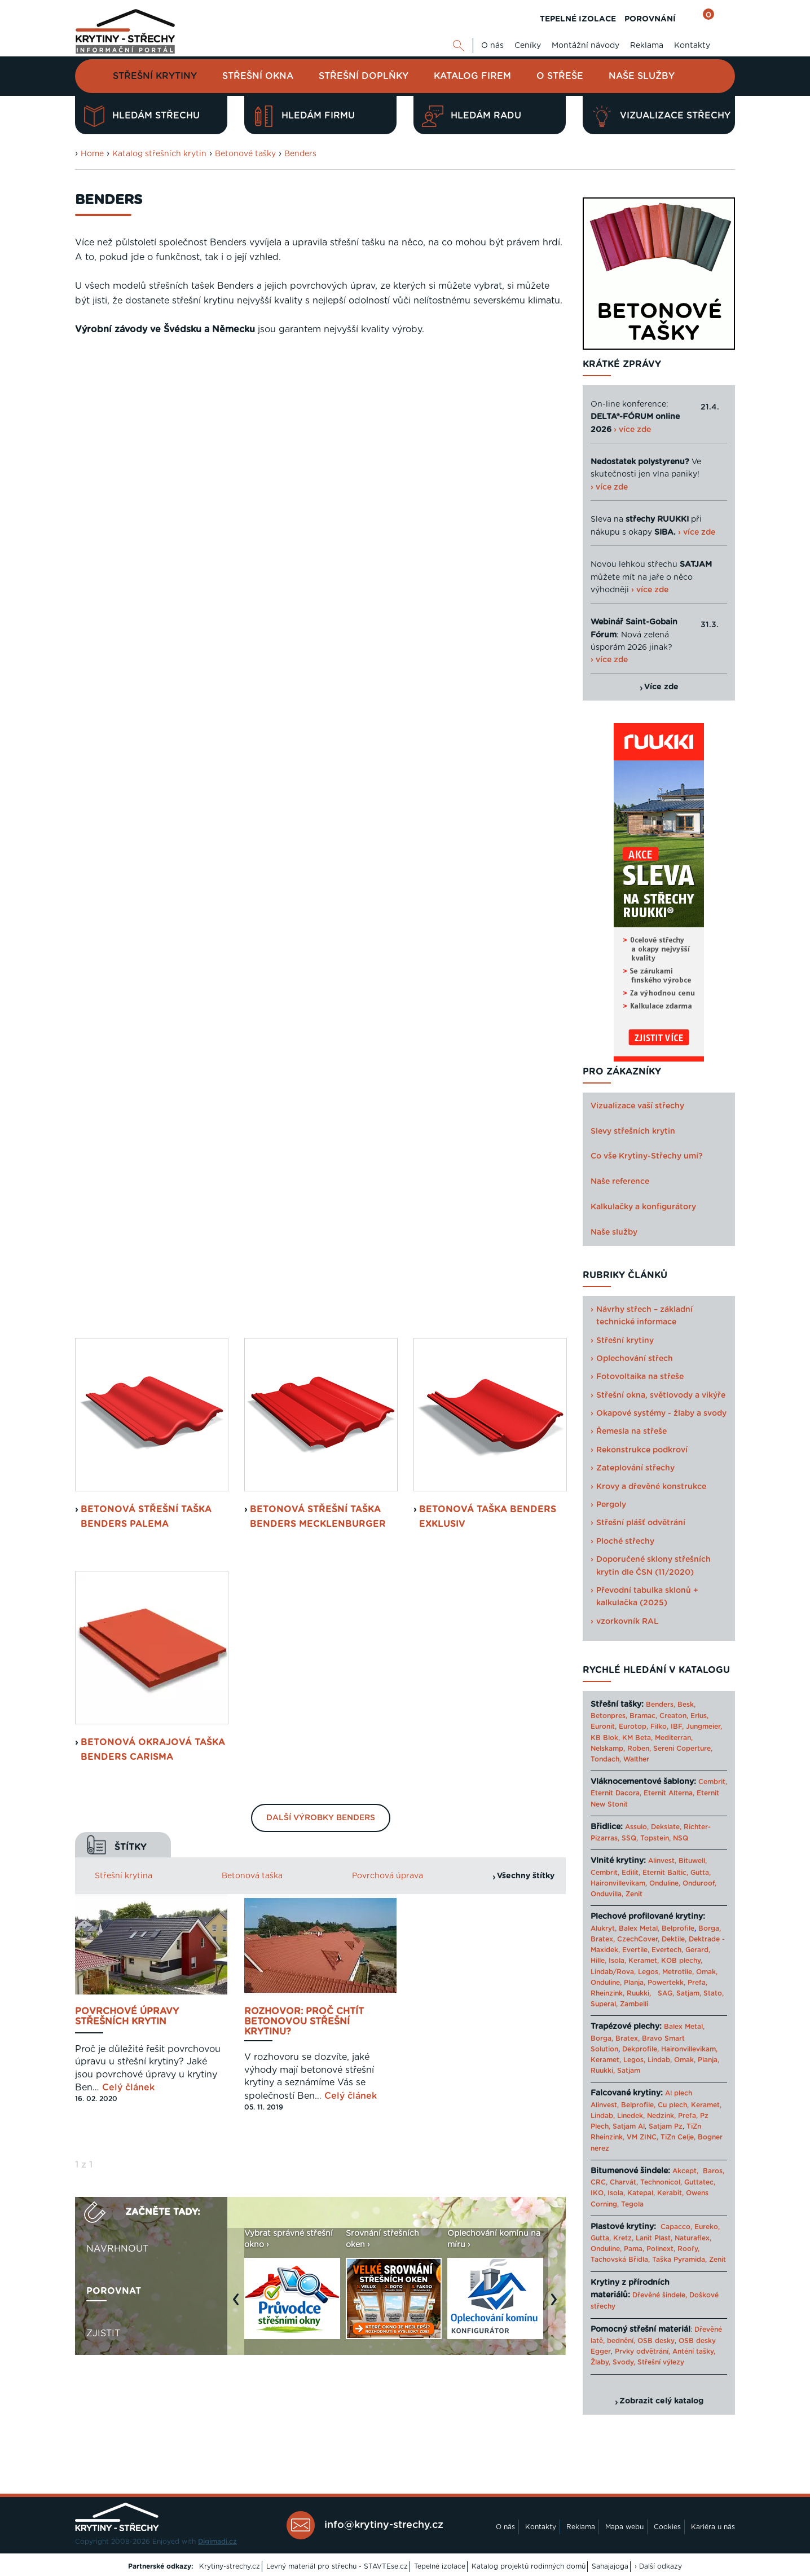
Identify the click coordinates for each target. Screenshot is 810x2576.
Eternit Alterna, (669, 1793)
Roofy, (688, 2248)
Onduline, (664, 1883)
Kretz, (623, 2238)
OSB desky (656, 2340)
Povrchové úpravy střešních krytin (127, 1027)
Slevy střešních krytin (633, 1131)
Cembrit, (712, 1781)
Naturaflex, (693, 2238)
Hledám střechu (141, 116)
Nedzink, (661, 2115)
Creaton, (673, 1715)
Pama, (634, 2248)
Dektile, (674, 1939)
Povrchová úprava (387, 886)
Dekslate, (666, 1827)
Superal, (604, 2004)
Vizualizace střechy (660, 116)
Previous (238, 1315)
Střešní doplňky (363, 76)
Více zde (661, 687)
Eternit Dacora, (616, 1793)
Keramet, (642, 1960)
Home (92, 154)
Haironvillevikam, (619, 1883)
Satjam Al (629, 2126)
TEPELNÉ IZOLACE (578, 19)
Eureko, (707, 2226)
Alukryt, (604, 1928)
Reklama (646, 46)
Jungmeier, (704, 1726)
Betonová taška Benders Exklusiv (487, 527)
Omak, (706, 1972)
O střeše (559, 76)
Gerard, (697, 1950)
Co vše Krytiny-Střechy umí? (647, 1156)
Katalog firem (472, 76)
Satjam (628, 2070)
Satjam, (688, 1993)
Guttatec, (699, 2182)
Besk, (686, 1704)
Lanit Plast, (654, 2238)
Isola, (617, 1960)
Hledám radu (471, 116)
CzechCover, (638, 1939)
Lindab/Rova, (613, 1972)
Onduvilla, (607, 1894)
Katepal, (641, 2193)
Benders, (660, 1704)
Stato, (713, 1993)
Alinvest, (662, 1860)
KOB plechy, (681, 1960)
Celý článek (128, 1098)
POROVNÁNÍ (650, 19)
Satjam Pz (666, 2126)
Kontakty (692, 46)
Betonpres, (609, 1715)
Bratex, (603, 1939)
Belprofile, (638, 2105)
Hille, (598, 1960)
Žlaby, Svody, (613, 2362)
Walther (636, 1759)
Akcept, (685, 2171)
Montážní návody (585, 46)
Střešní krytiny (155, 76)
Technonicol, (661, 2182)
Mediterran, (674, 1737)
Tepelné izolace (439, 2566)
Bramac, (643, 1715)
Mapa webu (624, 2527)
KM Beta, (637, 1737)
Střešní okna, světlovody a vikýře (660, 1395)
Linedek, (631, 2115)
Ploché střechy (625, 1541)
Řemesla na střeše (631, 1431)
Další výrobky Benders (320, 829)
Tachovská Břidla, (620, 2259)
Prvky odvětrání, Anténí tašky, (665, 2351)
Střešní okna (257, 76)
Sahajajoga (610, 2566)
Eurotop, (633, 1726)
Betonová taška (252, 886)
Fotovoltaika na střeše (640, 1377)
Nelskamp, (608, 1748)
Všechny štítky (525, 886)
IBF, (677, 1726)
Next (557, 1315)
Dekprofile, (640, 2049)
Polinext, (660, 2248)
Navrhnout (117, 1258)
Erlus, (699, 1715)
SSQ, (630, 1838)
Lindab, (660, 2060)
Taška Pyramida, (679, 2259)
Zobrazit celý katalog (661, 2401)
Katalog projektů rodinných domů (529, 2566)
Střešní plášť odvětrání (640, 1523)
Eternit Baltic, (665, 1872)
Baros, (713, 2171)
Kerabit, (670, 2193)
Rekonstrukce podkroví (642, 1450)
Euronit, (604, 1726)
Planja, (634, 1982)
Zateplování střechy (635, 1468)
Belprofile (678, 1928)
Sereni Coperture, (682, 1748)
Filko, (659, 1726)
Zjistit (103, 1343)
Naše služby (642, 76)
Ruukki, (639, 1993)
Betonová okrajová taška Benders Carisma (153, 760)
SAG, (666, 1993)
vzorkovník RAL (627, 1622)
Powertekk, (666, 1982)
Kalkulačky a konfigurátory (643, 1207)
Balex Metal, (639, 1928)
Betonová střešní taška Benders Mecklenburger (318, 527)
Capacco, (676, 2226)
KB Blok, (605, 1737)
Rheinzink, (609, 1993)
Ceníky (527, 46)
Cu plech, (673, 2105)
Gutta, (700, 1872)
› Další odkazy (658, 2566)
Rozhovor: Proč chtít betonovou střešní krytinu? (304, 1032)
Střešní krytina (123, 886)
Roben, (639, 1748)
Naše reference (620, 1182)
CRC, (599, 2182)
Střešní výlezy (660, 2362)
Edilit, (631, 1872)
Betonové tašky (245, 154)
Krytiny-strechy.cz (229, 2566)
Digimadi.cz (217, 2541)
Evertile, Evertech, (652, 1950)
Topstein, (655, 1838)
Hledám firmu (304, 116)
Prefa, (697, 1982)
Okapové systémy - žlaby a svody (661, 1413)
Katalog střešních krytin (159, 154)
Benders (300, 154)
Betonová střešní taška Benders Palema (146, 527)
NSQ (680, 1838)
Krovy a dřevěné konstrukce (651, 1487)
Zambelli (634, 2004)
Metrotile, (678, 1972)
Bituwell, (693, 1860)
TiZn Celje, (678, 2137)
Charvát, (624, 2182)
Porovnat (113, 1301)
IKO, (598, 2193)
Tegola (632, 2204)
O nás (492, 46)
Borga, (709, 1928)
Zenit (634, 1894)
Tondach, (606, 1759)
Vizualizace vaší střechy (637, 1106)
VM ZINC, (642, 2137)
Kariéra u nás (713, 2527)
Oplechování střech (634, 1359)
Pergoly (611, 1505)
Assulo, (637, 1827)
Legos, (649, 1972)
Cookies (667, 2527)
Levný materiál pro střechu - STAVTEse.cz (337, 2566)
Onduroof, (699, 1883)
